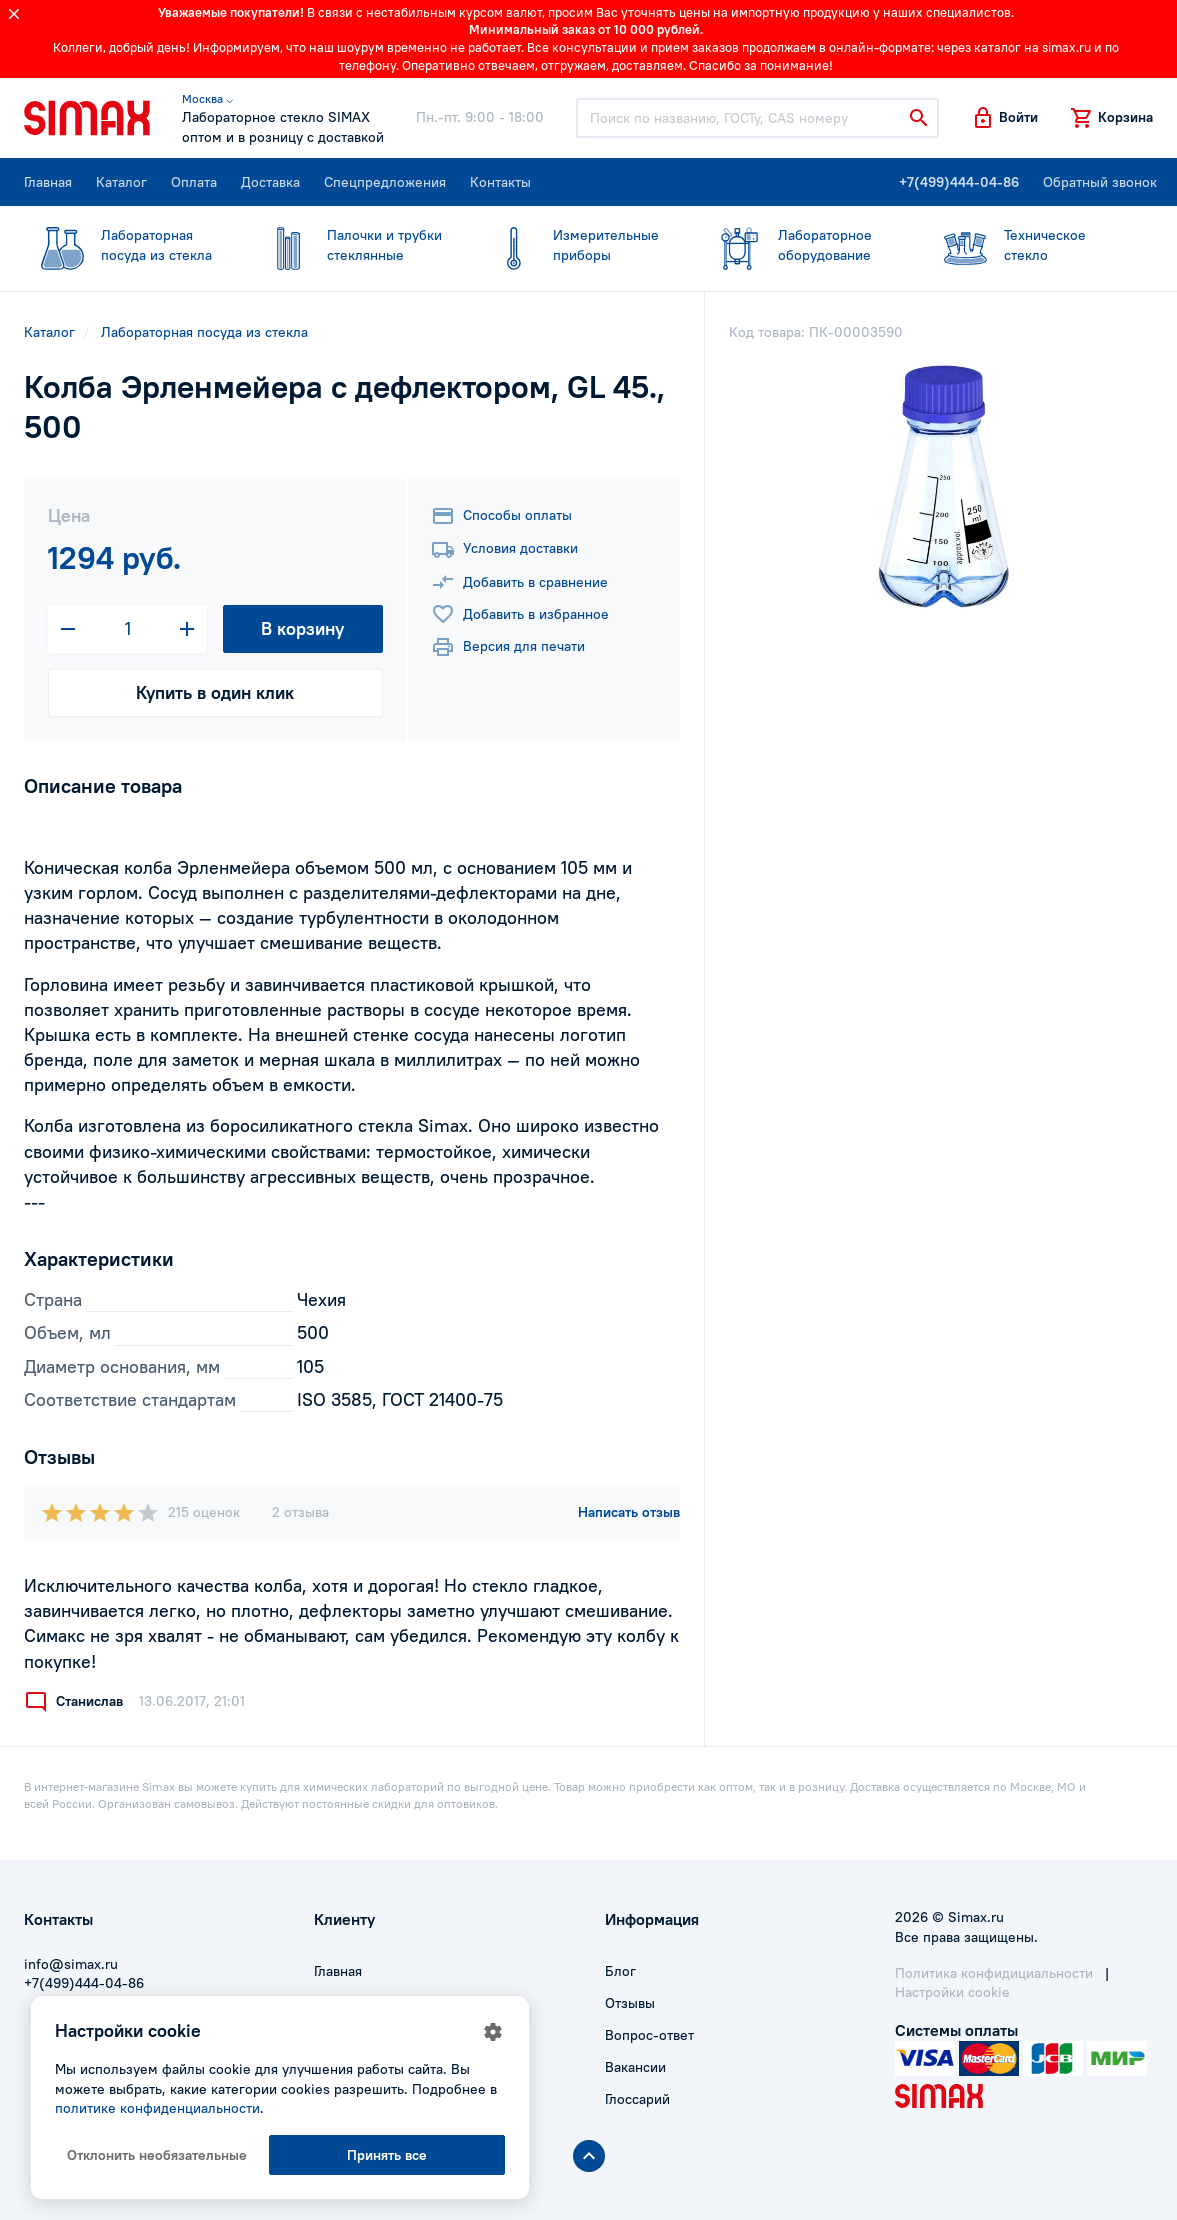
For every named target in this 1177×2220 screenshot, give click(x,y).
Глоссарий (637, 2099)
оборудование (802, 245)
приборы (577, 245)
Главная (48, 182)
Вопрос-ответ (649, 2035)
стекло (1028, 245)
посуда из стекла (125, 245)
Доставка (270, 182)
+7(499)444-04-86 (959, 182)
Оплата (194, 182)
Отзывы (630, 2003)
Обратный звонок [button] (1100, 182)
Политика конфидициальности (994, 1973)
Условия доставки (504, 550)
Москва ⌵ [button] (207, 98)
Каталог (121, 182)
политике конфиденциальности (157, 2108)
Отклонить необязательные (157, 2155)
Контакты (500, 182)
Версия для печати (508, 647)
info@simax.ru (71, 1964)
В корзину (302, 628)
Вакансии (635, 2067)
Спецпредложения (385, 182)
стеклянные (351, 245)
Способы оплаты (501, 516)
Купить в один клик (215, 692)
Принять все (387, 2155)
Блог (620, 1971)
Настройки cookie (952, 1992)
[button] (1004, 118)
